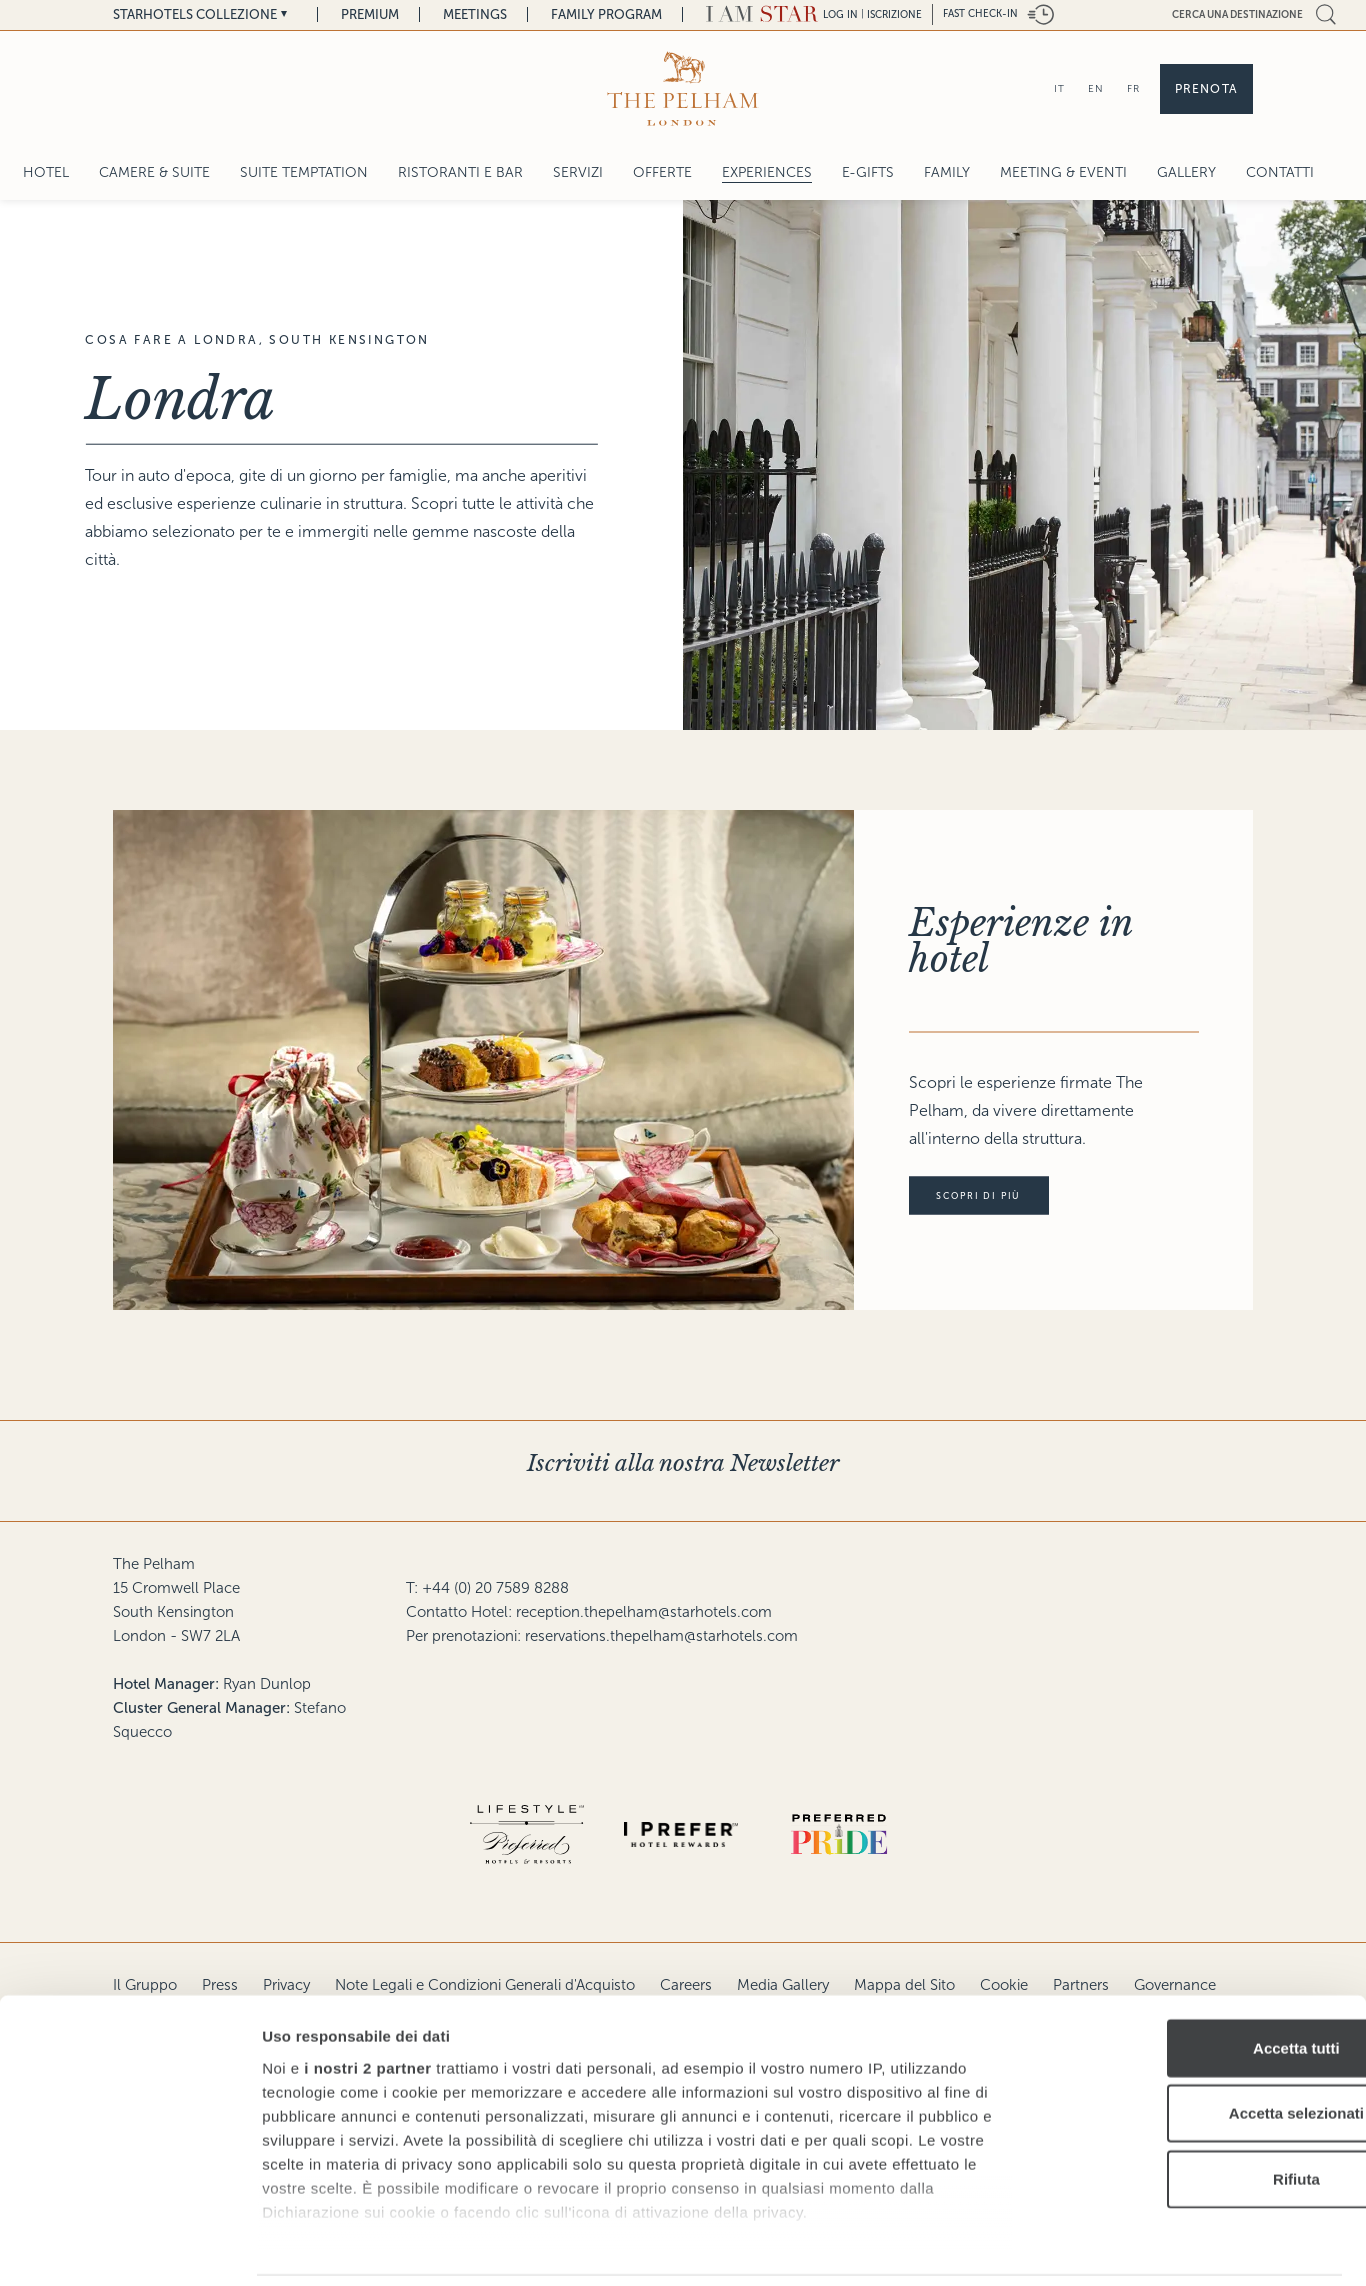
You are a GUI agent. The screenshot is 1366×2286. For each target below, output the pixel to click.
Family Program (606, 14)
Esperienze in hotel (1021, 941)
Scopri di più (992, 1196)
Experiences (767, 172)
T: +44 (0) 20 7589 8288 (487, 1588)
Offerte (662, 172)
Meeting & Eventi (1063, 172)
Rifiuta (1199, 2111)
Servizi (578, 172)
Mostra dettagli (1052, 2246)
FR (1133, 88)
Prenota (1206, 89)
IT (1059, 88)
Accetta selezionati (1198, 2045)
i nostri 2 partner (367, 2000)
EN (1096, 88)
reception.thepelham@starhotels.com (644, 1612)
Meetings (475, 14)
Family (947, 172)
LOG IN (840, 14)
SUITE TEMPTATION (304, 172)
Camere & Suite (154, 172)
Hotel (46, 172)
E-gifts (868, 172)
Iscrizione (894, 14)
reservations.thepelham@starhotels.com (661, 1636)
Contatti (1280, 172)
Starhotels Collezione (195, 14)
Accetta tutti (1199, 1980)
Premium (370, 14)
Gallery (1186, 172)
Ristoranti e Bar (460, 172)
